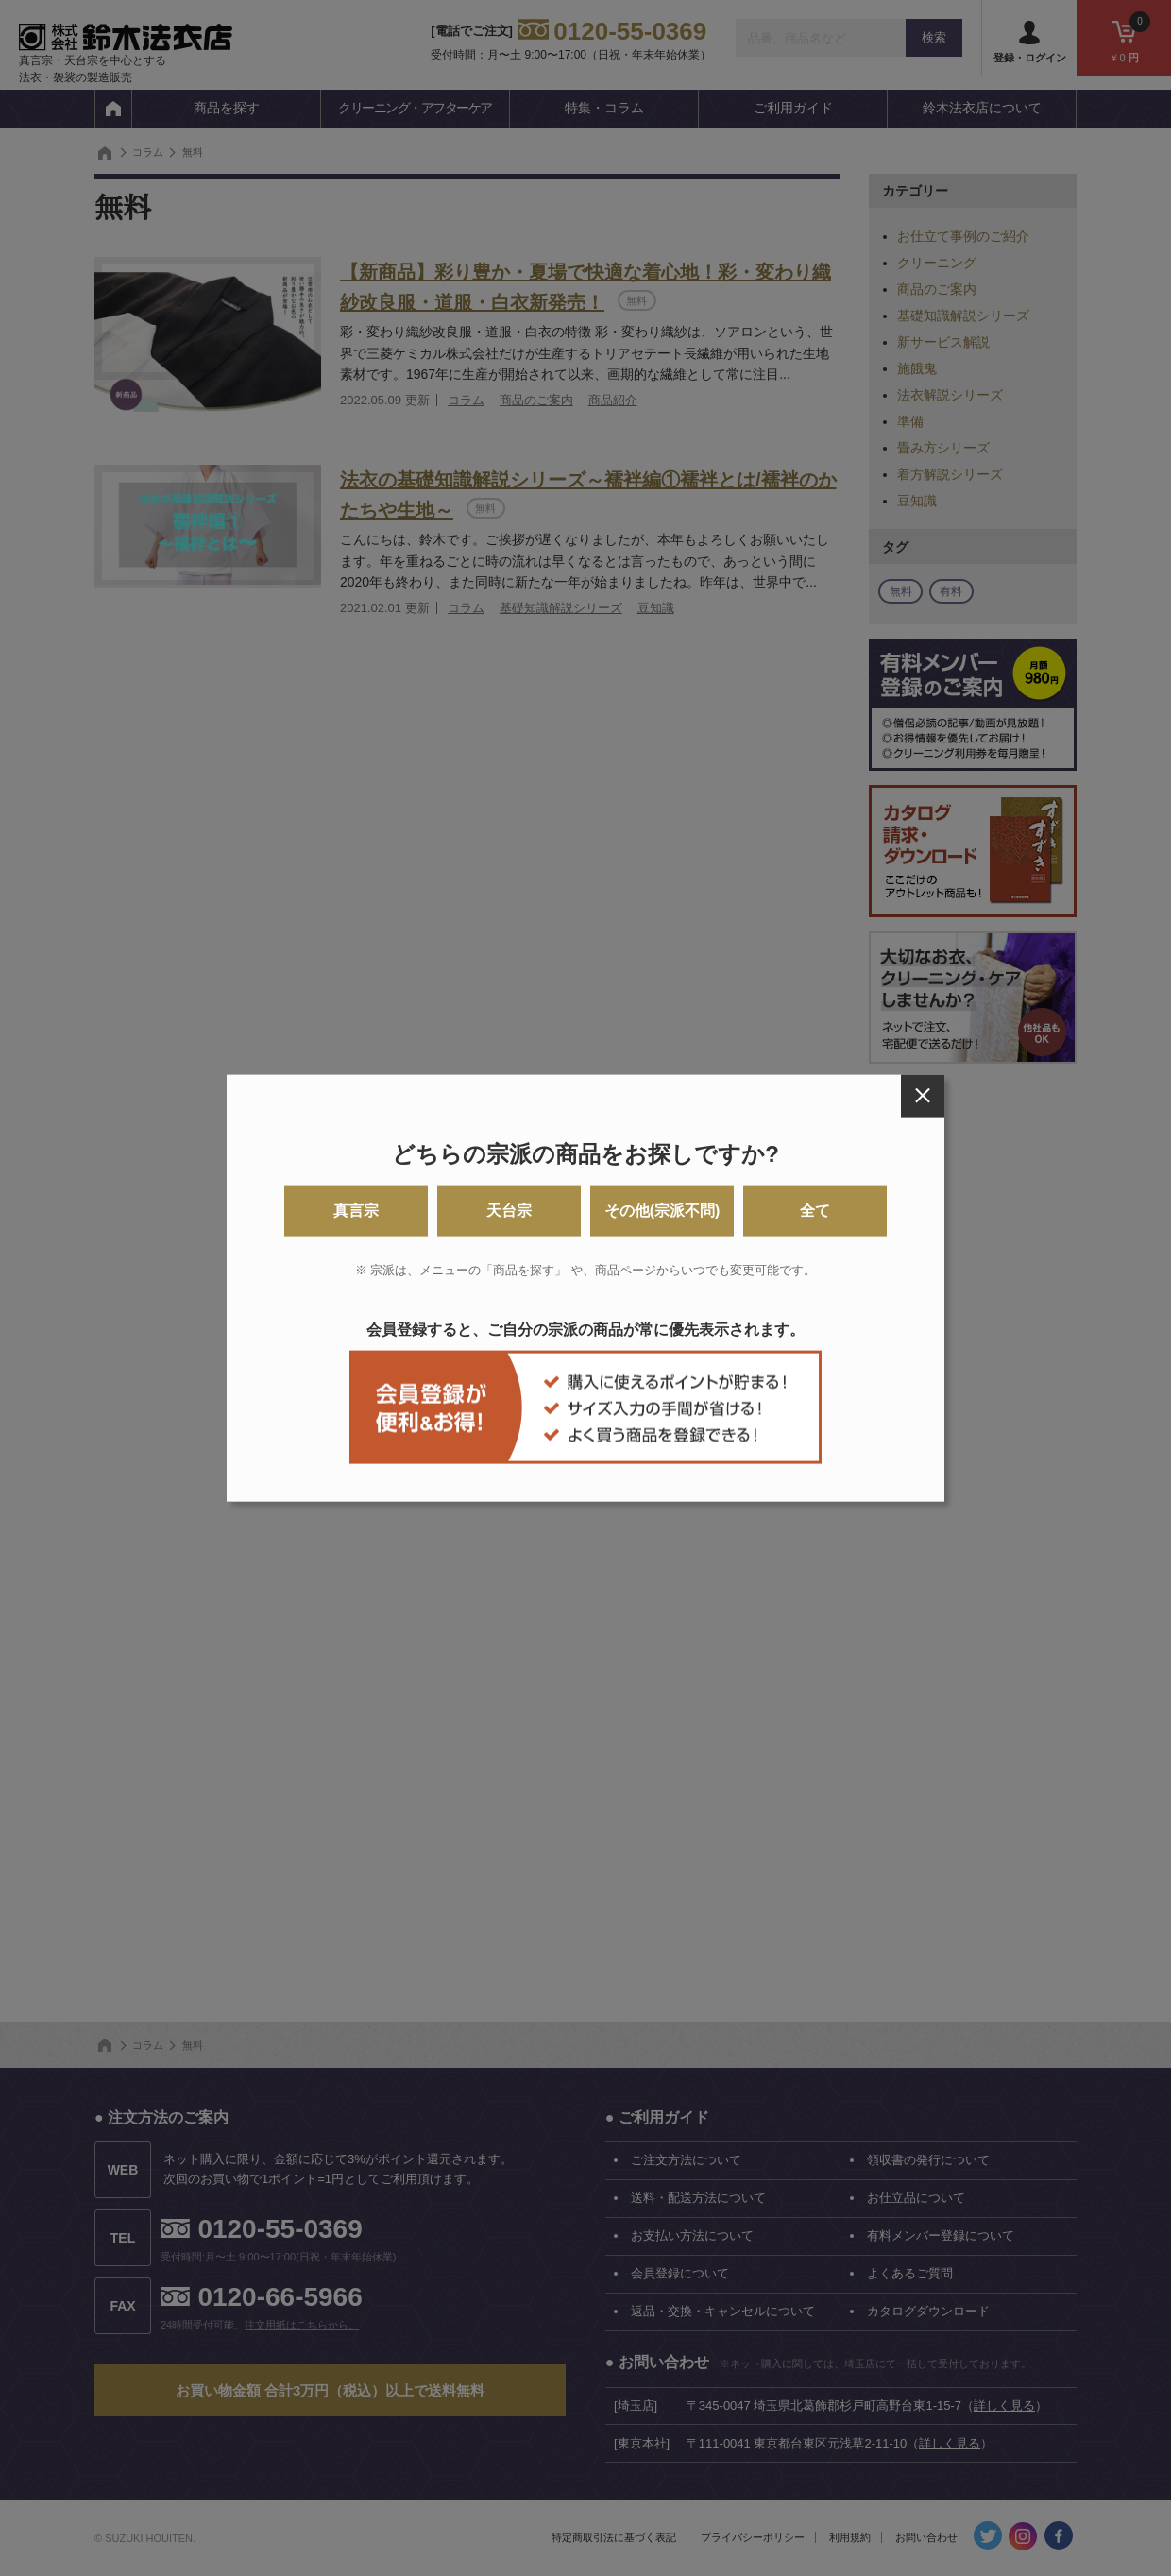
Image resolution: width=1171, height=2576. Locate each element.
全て (815, 1211)
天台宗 (509, 1211)
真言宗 (356, 1211)
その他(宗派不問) (662, 1211)
